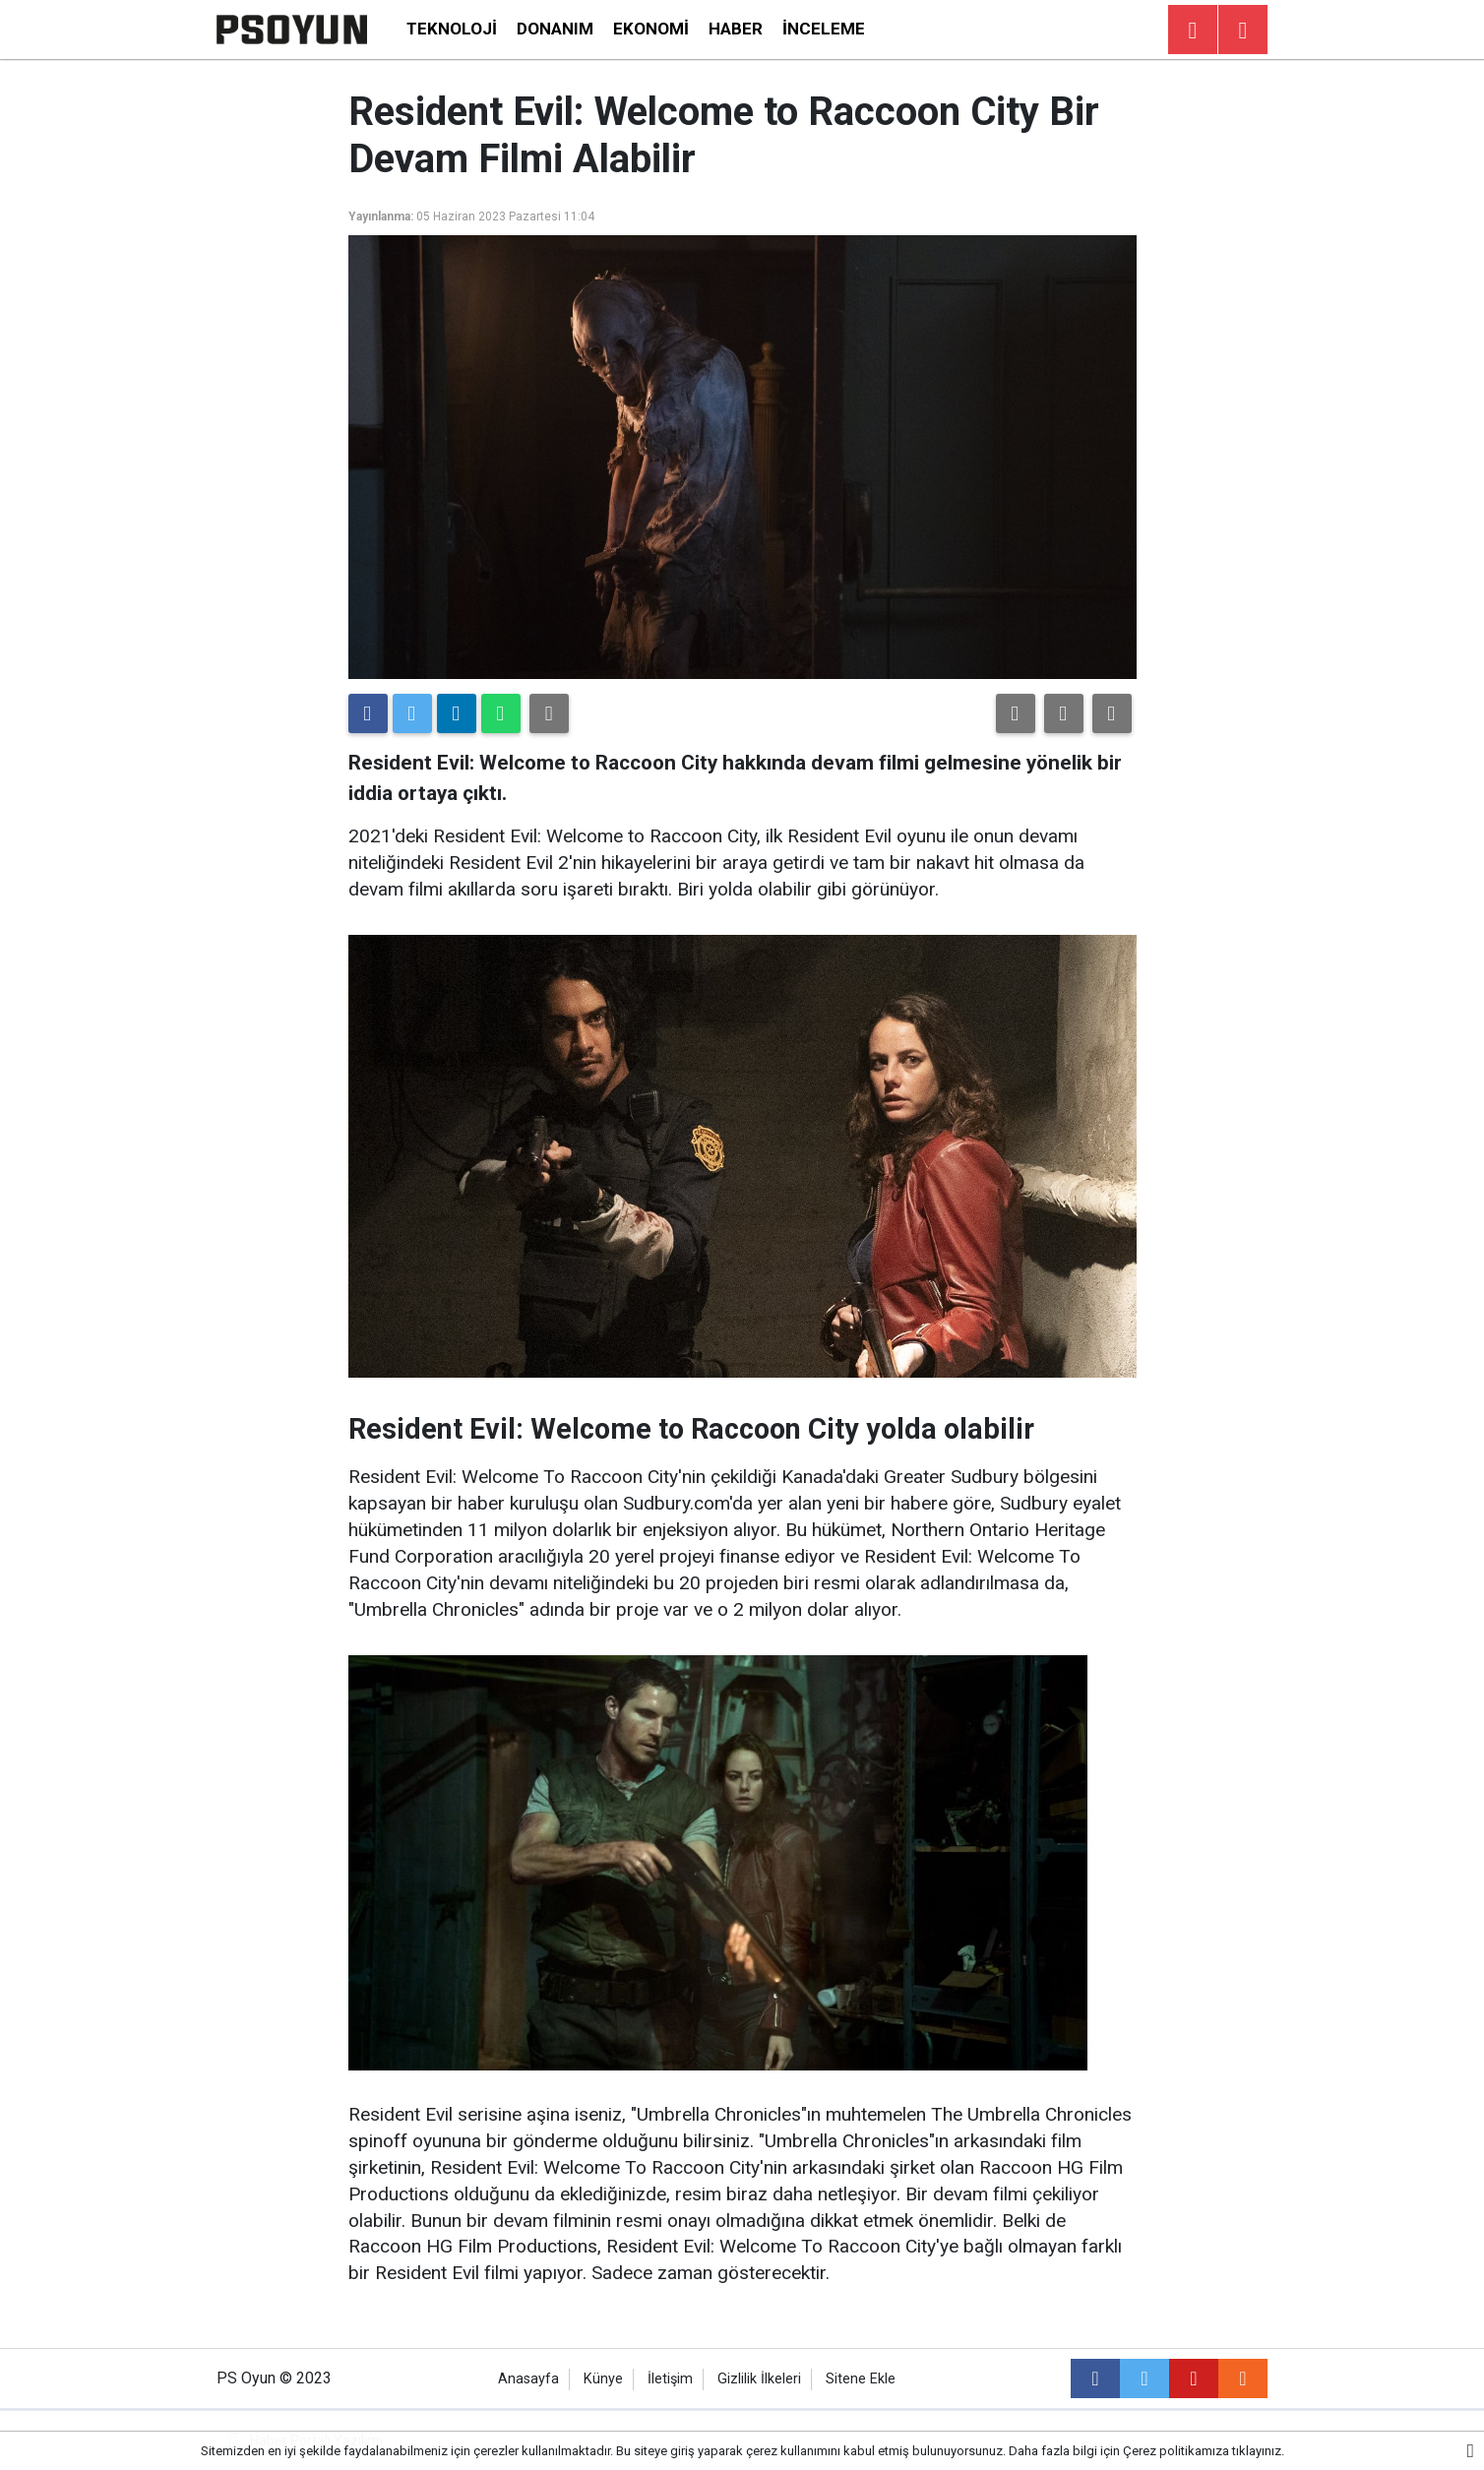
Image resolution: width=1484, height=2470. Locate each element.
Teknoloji (451, 28)
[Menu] (1243, 30)
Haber (736, 28)
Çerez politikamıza (1176, 2450)
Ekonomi (651, 28)
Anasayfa (528, 2379)
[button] (1015, 713)
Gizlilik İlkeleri (759, 2379)
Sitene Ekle (861, 2379)
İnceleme (823, 28)
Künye (603, 2379)
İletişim (670, 2379)
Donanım (555, 28)
